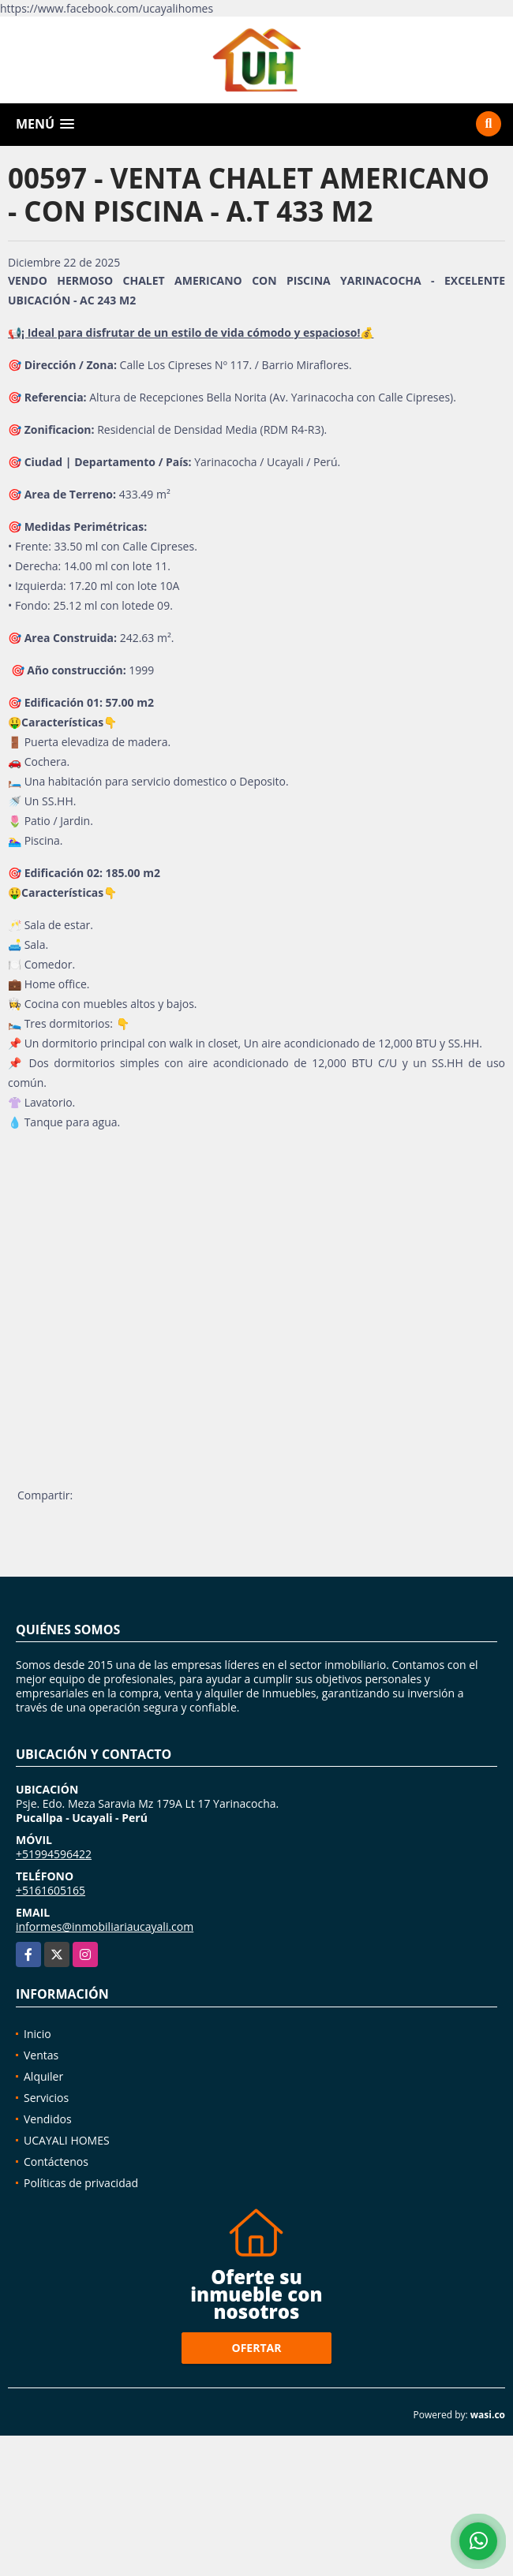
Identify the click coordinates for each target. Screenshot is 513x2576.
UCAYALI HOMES (67, 2140)
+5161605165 (50, 1890)
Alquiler (43, 2076)
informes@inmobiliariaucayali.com (104, 1926)
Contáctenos (56, 2161)
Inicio (37, 2033)
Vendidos (48, 2118)
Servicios (46, 2097)
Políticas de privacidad (81, 2182)
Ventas (41, 2055)
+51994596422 (54, 1853)
